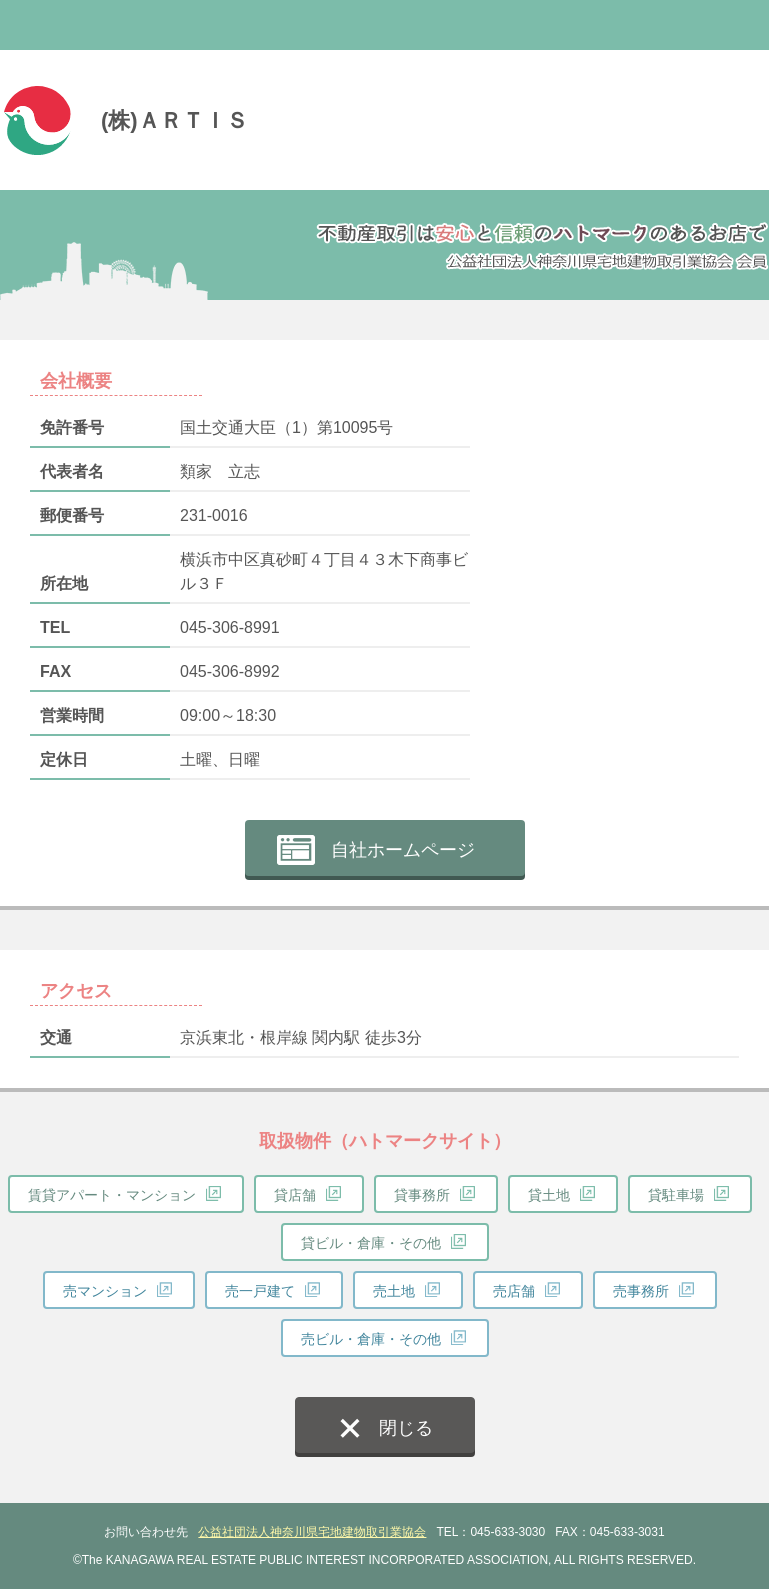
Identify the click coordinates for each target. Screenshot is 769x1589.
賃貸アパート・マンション (112, 1195)
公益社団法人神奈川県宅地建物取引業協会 (312, 1532)
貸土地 (549, 1195)
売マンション (105, 1291)
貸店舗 (295, 1195)
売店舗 (514, 1291)
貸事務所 (422, 1195)
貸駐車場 (676, 1195)
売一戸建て (260, 1291)
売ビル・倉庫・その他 (371, 1339)
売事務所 (641, 1291)
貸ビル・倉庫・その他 (371, 1243)
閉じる (406, 1428)
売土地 (394, 1291)
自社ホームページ (403, 850)
